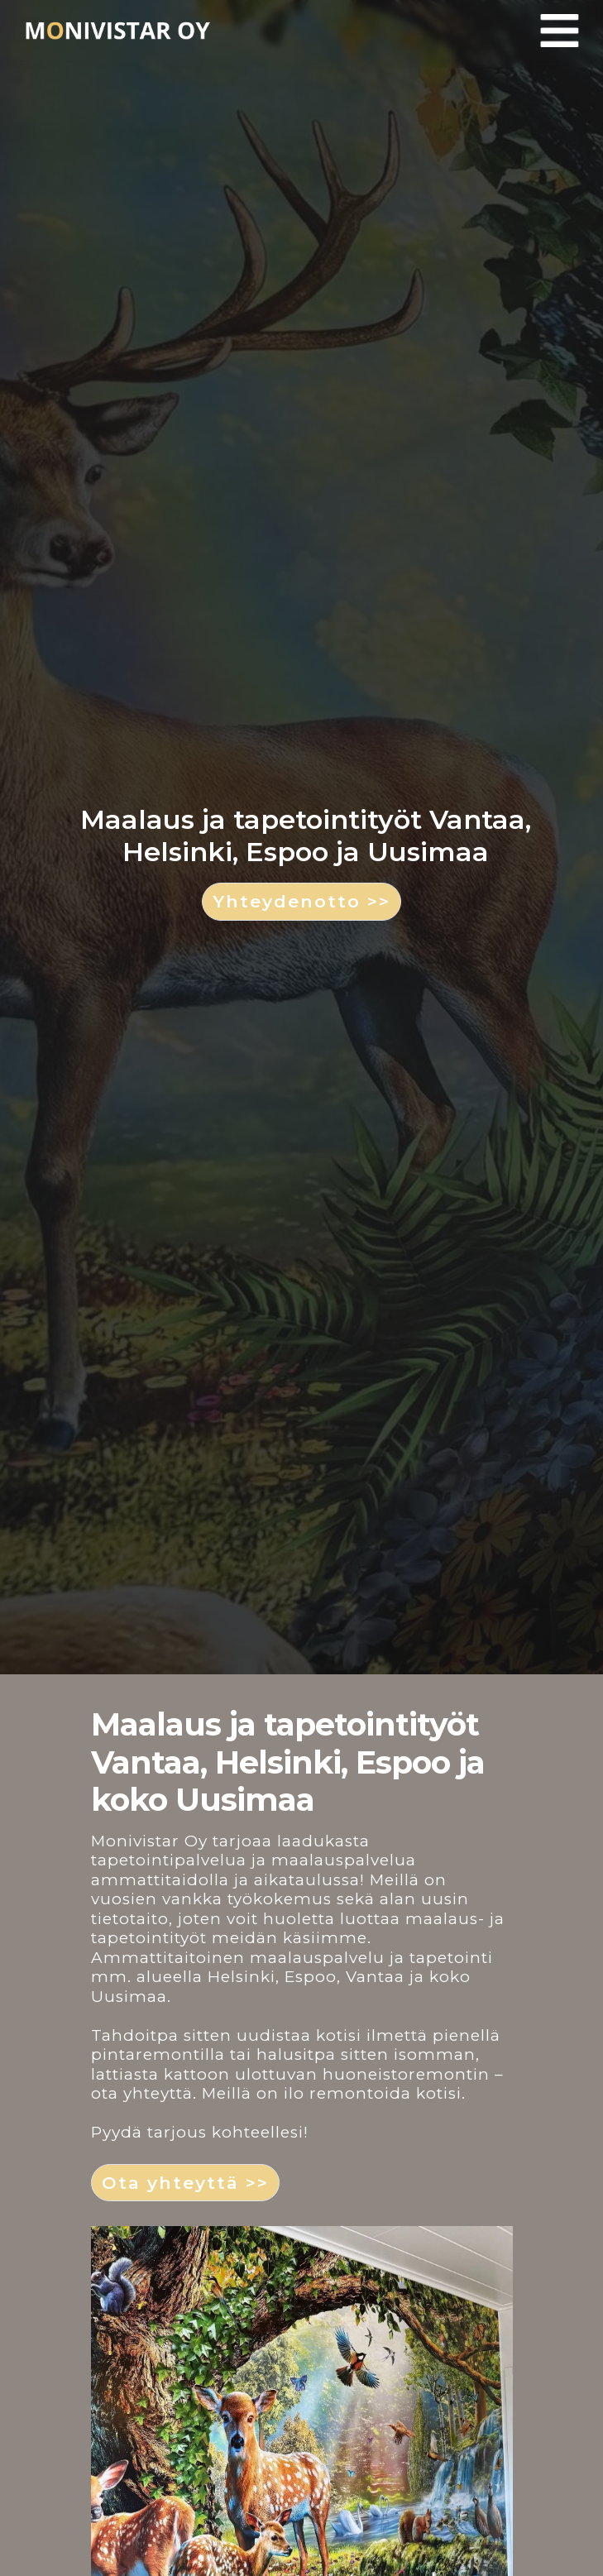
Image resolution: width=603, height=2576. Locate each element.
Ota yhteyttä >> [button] (185, 2182)
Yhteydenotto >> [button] (301, 901)
